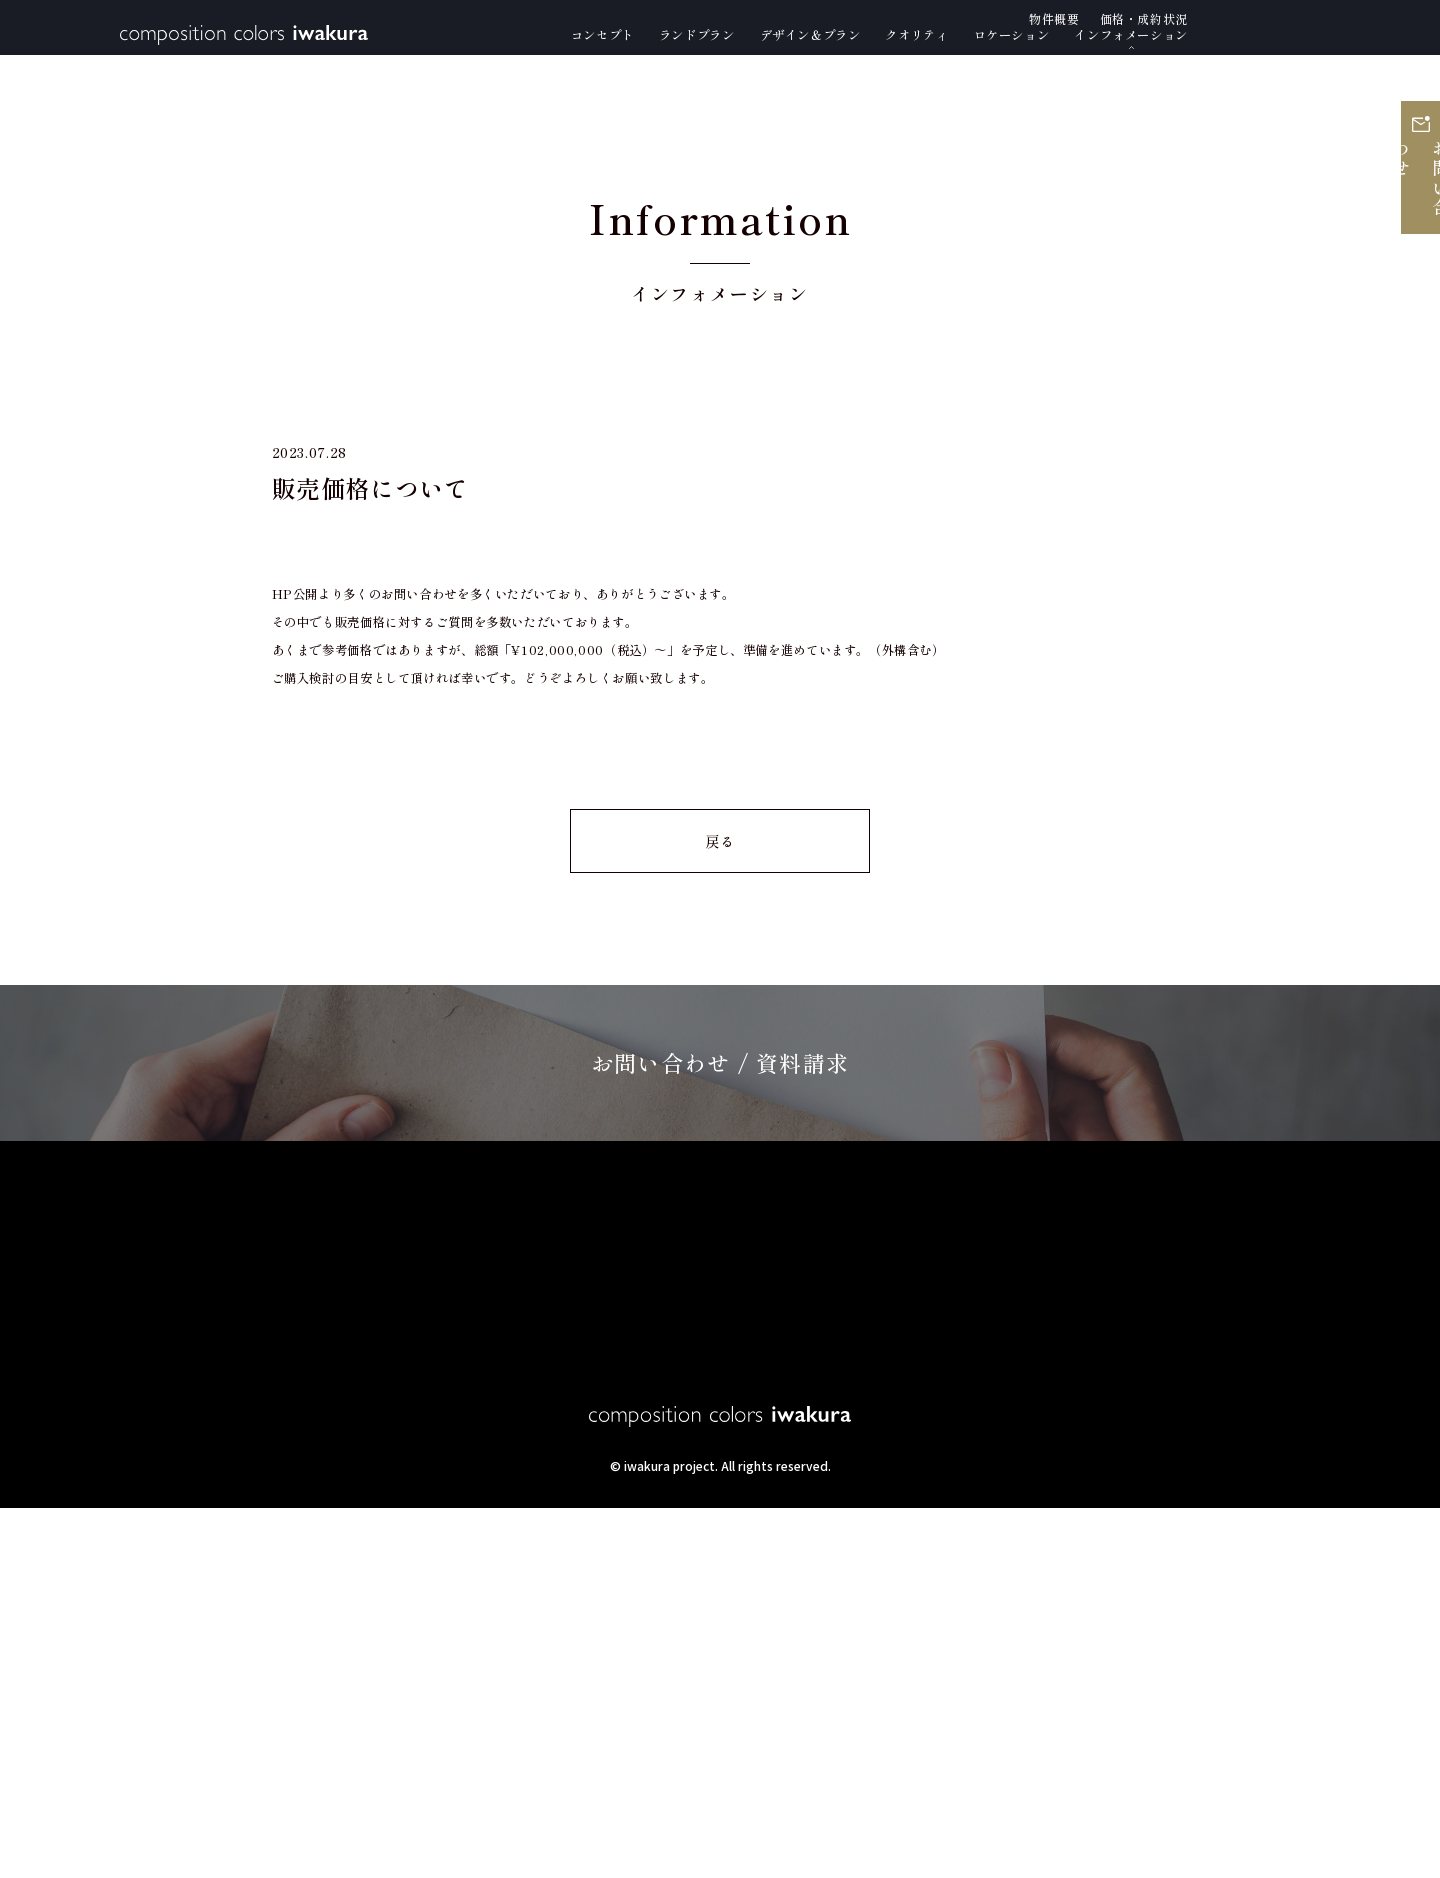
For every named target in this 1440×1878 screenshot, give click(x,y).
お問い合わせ (1415, 227)
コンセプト (164, 1613)
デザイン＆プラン (475, 1613)
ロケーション (778, 1613)
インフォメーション (956, 1613)
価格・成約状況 (1258, 1613)
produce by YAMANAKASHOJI (720, 1851)
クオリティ (636, 1613)
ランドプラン (307, 1613)
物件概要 (1116, 1613)
